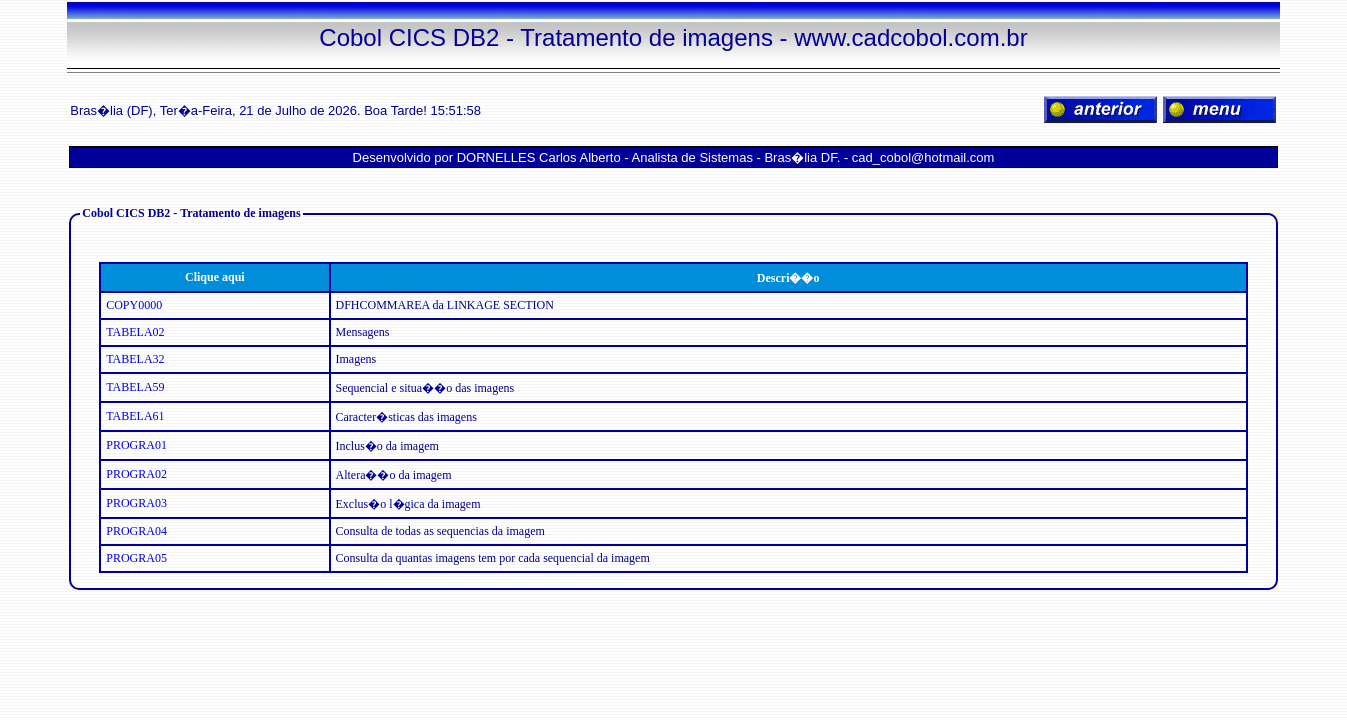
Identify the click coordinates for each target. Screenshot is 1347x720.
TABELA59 (135, 387)
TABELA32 (135, 359)
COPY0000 (134, 305)
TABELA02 (135, 332)
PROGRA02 (136, 474)
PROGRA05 (136, 558)
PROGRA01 (136, 445)
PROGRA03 (136, 503)
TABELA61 (135, 416)
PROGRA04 (136, 531)
